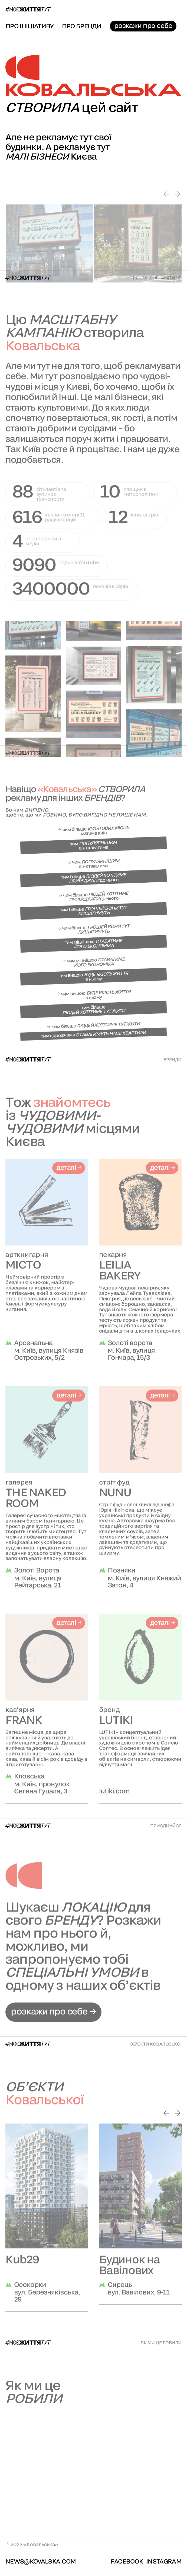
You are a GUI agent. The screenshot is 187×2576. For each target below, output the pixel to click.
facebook (127, 2561)
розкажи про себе (143, 25)
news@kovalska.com (40, 2561)
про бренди (81, 26)
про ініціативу (29, 26)
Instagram (164, 2561)
